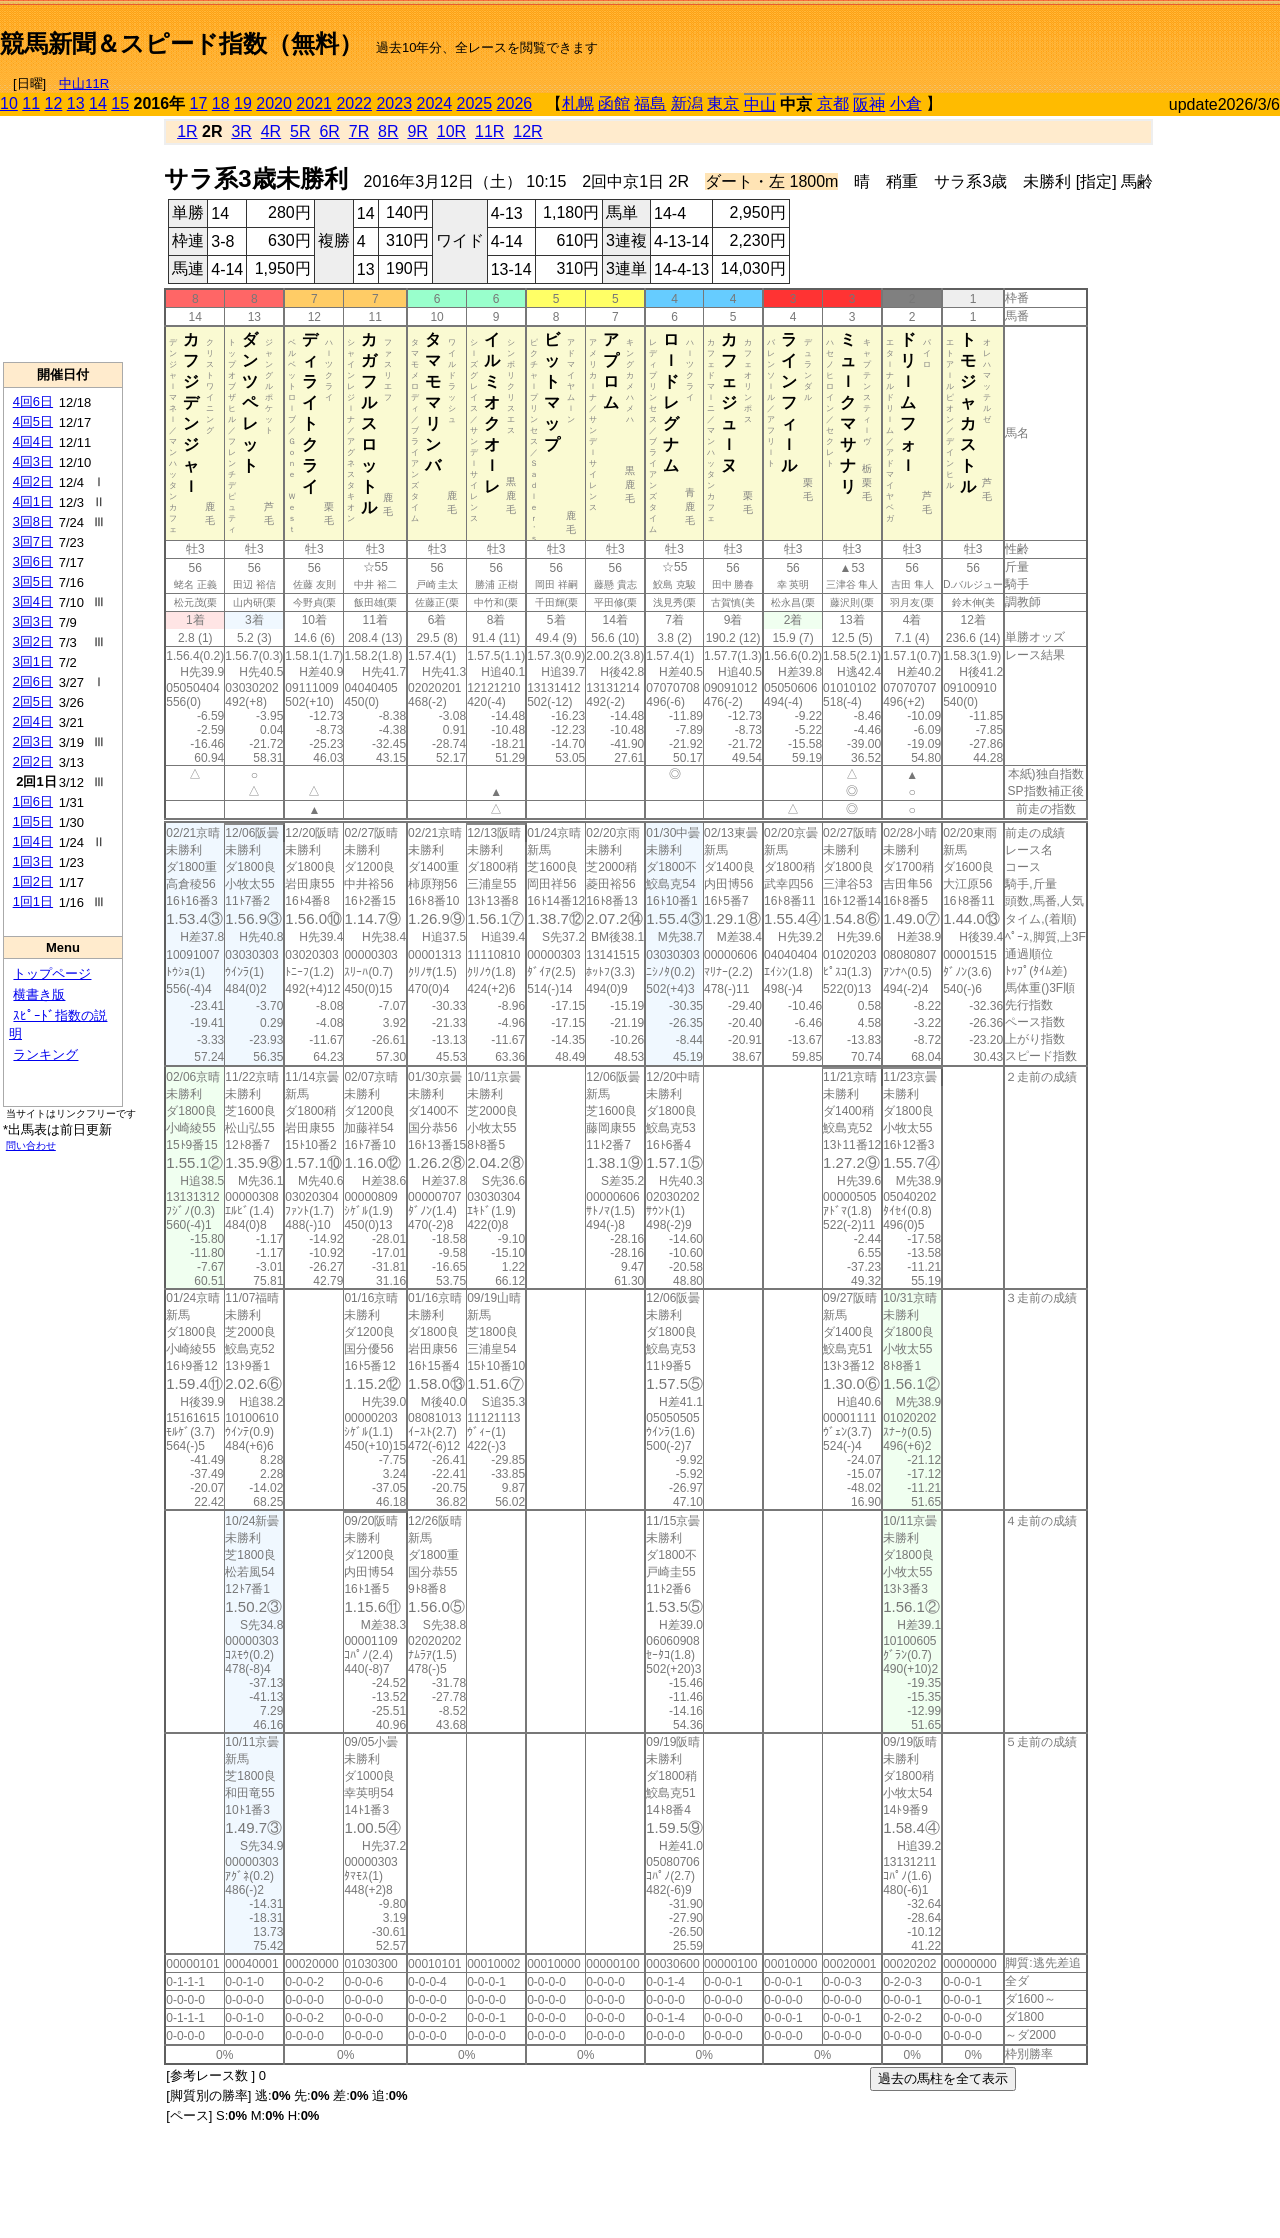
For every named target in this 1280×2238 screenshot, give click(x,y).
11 (31, 103)
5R (300, 131)
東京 (723, 103)
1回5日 (33, 821)
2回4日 (33, 721)
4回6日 (33, 401)
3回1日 (33, 661)
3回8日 (33, 521)
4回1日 (33, 501)
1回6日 (33, 801)
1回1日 (33, 901)
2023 (394, 103)
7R (359, 131)
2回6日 (33, 681)
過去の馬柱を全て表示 (943, 2078)
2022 (354, 103)
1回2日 (33, 881)
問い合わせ (31, 1145)
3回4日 (33, 601)
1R (187, 131)
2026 (515, 103)
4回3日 (33, 461)
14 (98, 103)
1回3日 (33, 861)
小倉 (906, 103)
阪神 (869, 104)
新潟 (687, 103)
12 (54, 103)
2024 (434, 103)
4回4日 (33, 441)
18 (221, 103)
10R (451, 131)
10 (9, 103)
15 (120, 103)
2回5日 (33, 701)
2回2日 (33, 761)
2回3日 (33, 741)
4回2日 (33, 481)
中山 (760, 104)
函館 (614, 103)
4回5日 (33, 421)
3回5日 (33, 581)
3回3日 (33, 621)
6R (329, 131)
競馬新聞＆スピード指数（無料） (181, 43)
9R (417, 131)
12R (527, 131)
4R (271, 131)
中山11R (84, 83)
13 (76, 103)
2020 (274, 103)
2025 (475, 103)
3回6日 (33, 561)
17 (199, 103)
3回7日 (33, 541)
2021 (314, 103)
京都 (833, 103)
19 (243, 103)
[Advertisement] (1046, 36)
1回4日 (33, 841)
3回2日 (33, 641)
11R (489, 131)
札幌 (578, 103)
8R (388, 131)
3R (241, 131)
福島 (650, 103)
